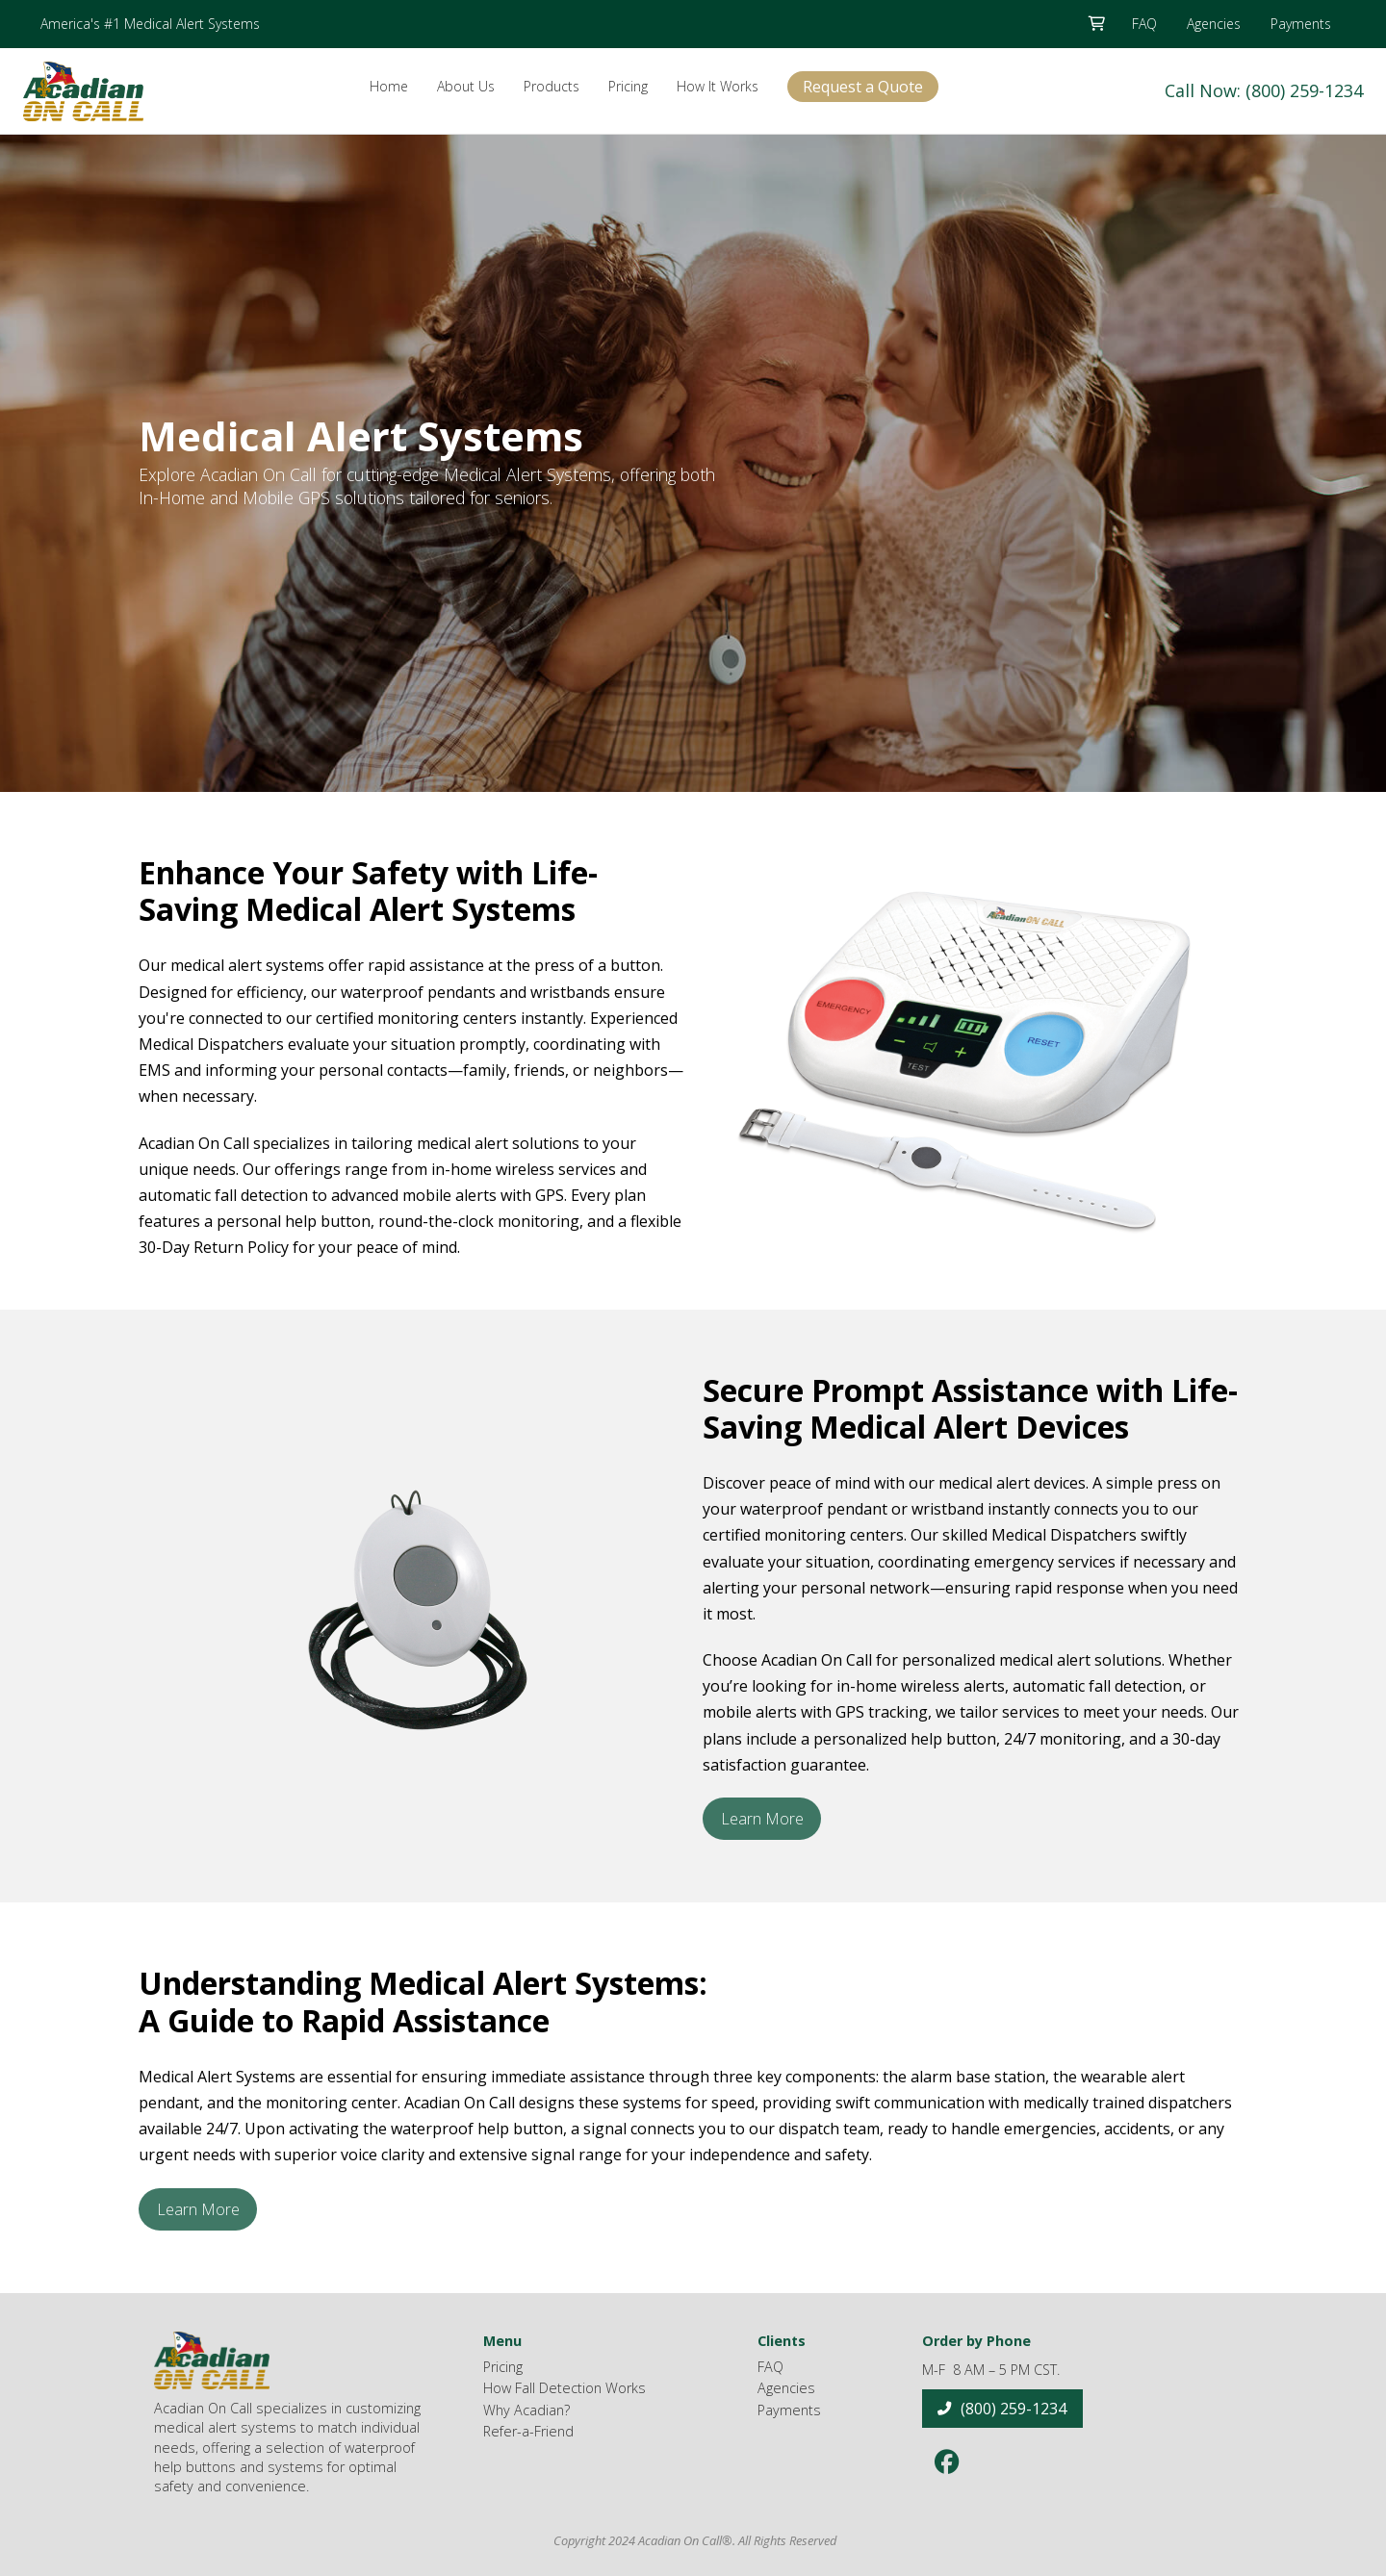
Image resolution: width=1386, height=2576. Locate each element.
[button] (1096, 24)
